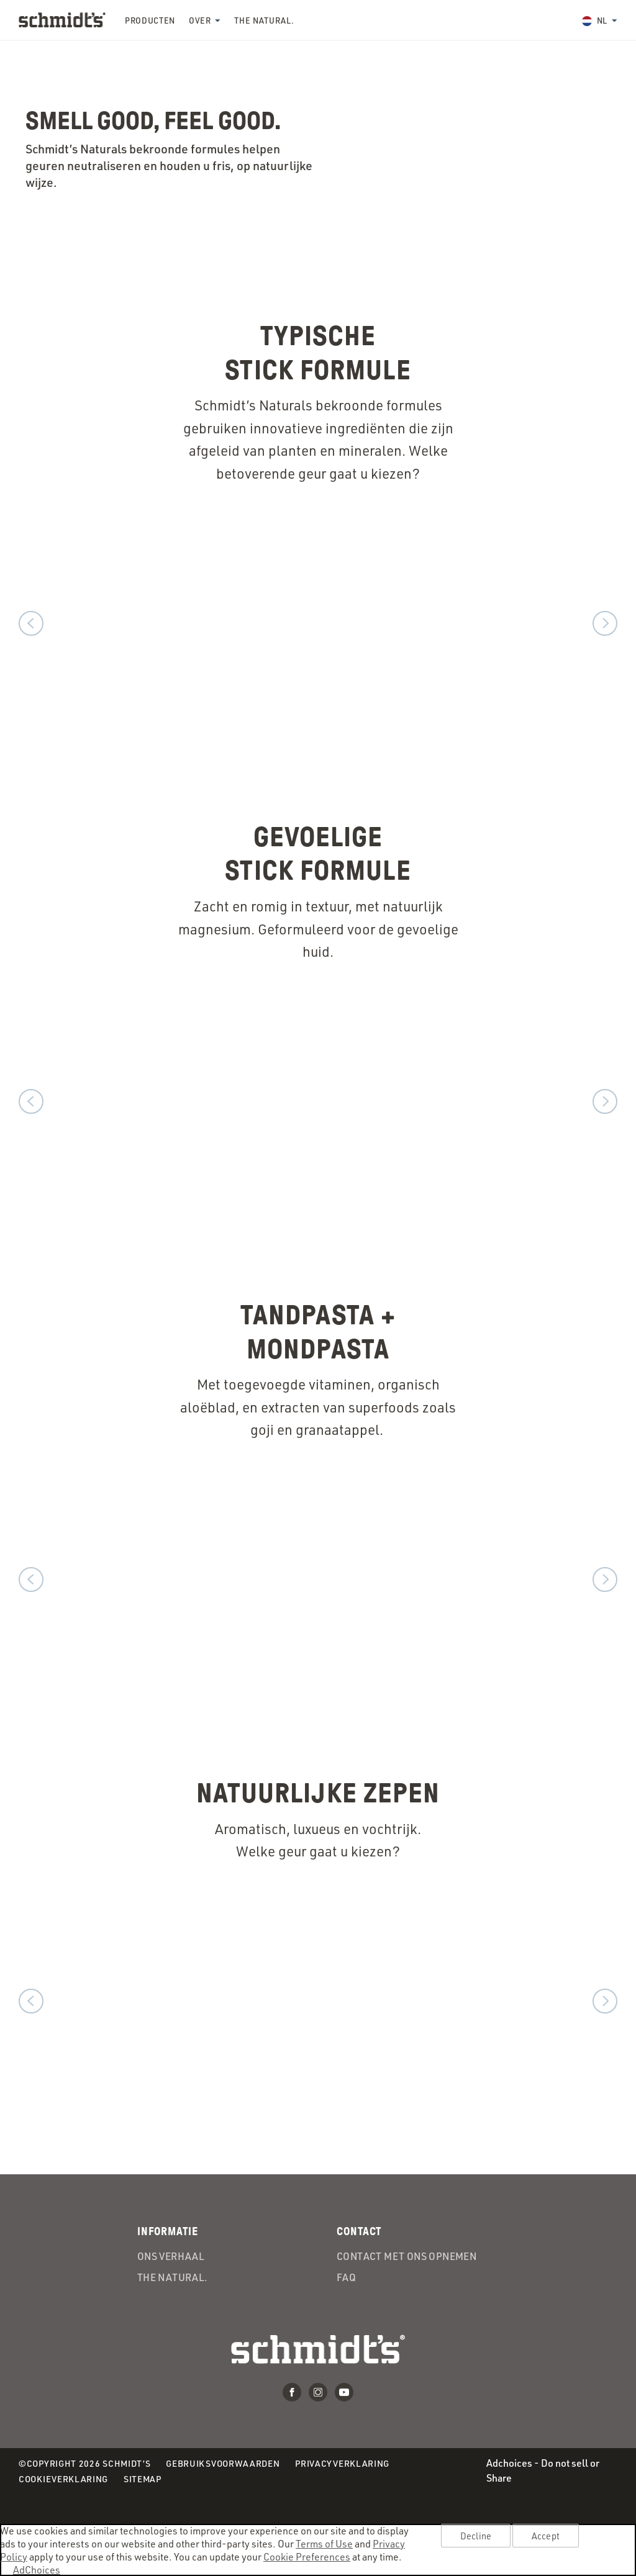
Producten (150, 20)
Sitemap (142, 2479)
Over (200, 20)
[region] (318, 2550)
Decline (475, 2536)
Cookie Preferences (306, 2556)
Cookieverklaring (63, 2479)
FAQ (346, 2277)
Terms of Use (324, 2543)
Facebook (292, 2392)
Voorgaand (31, 623)
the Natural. (264, 20)
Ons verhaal (170, 2256)
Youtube (344, 2392)
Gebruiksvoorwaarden (222, 2464)
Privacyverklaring (342, 2464)
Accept (546, 2536)
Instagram (318, 2392)
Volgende (605, 623)
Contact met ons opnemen (406, 2256)
